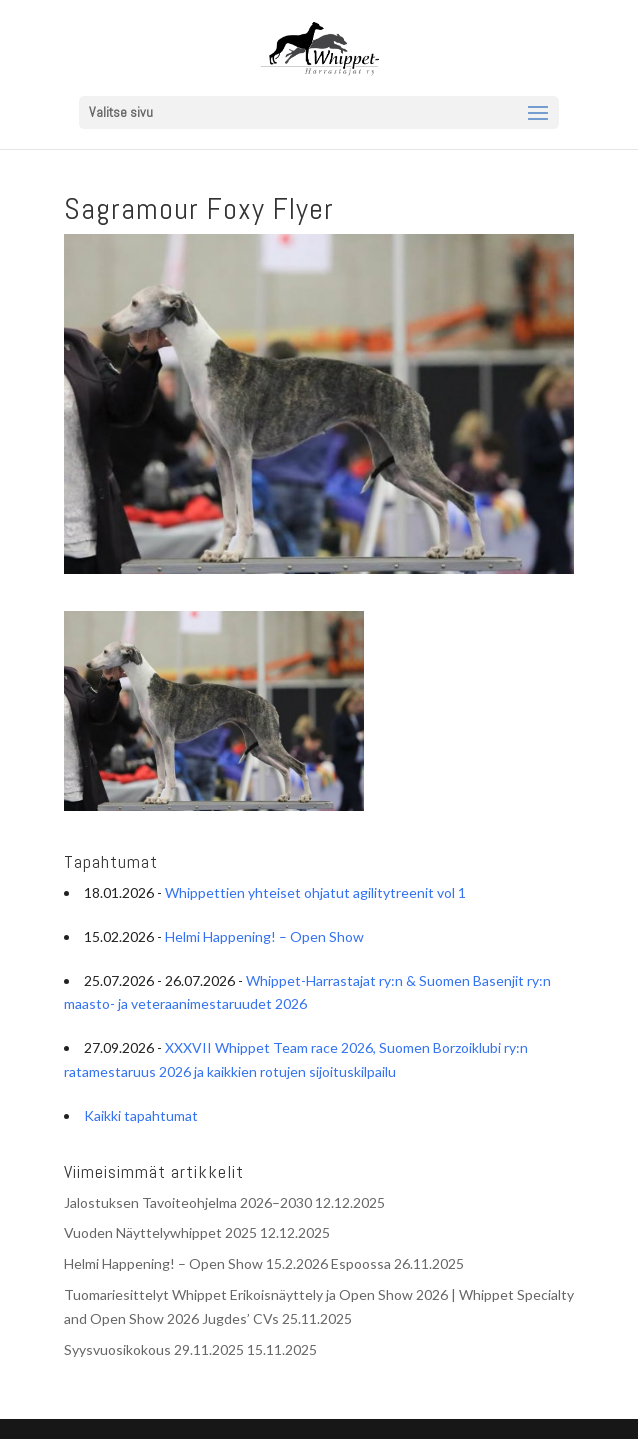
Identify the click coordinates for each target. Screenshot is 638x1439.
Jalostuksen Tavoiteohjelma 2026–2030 (188, 1202)
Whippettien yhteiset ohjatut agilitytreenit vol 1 (315, 892)
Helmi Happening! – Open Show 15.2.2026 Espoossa (227, 1263)
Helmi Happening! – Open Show (264, 936)
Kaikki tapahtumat (141, 1115)
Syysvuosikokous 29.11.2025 (154, 1349)
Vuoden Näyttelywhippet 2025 (160, 1232)
